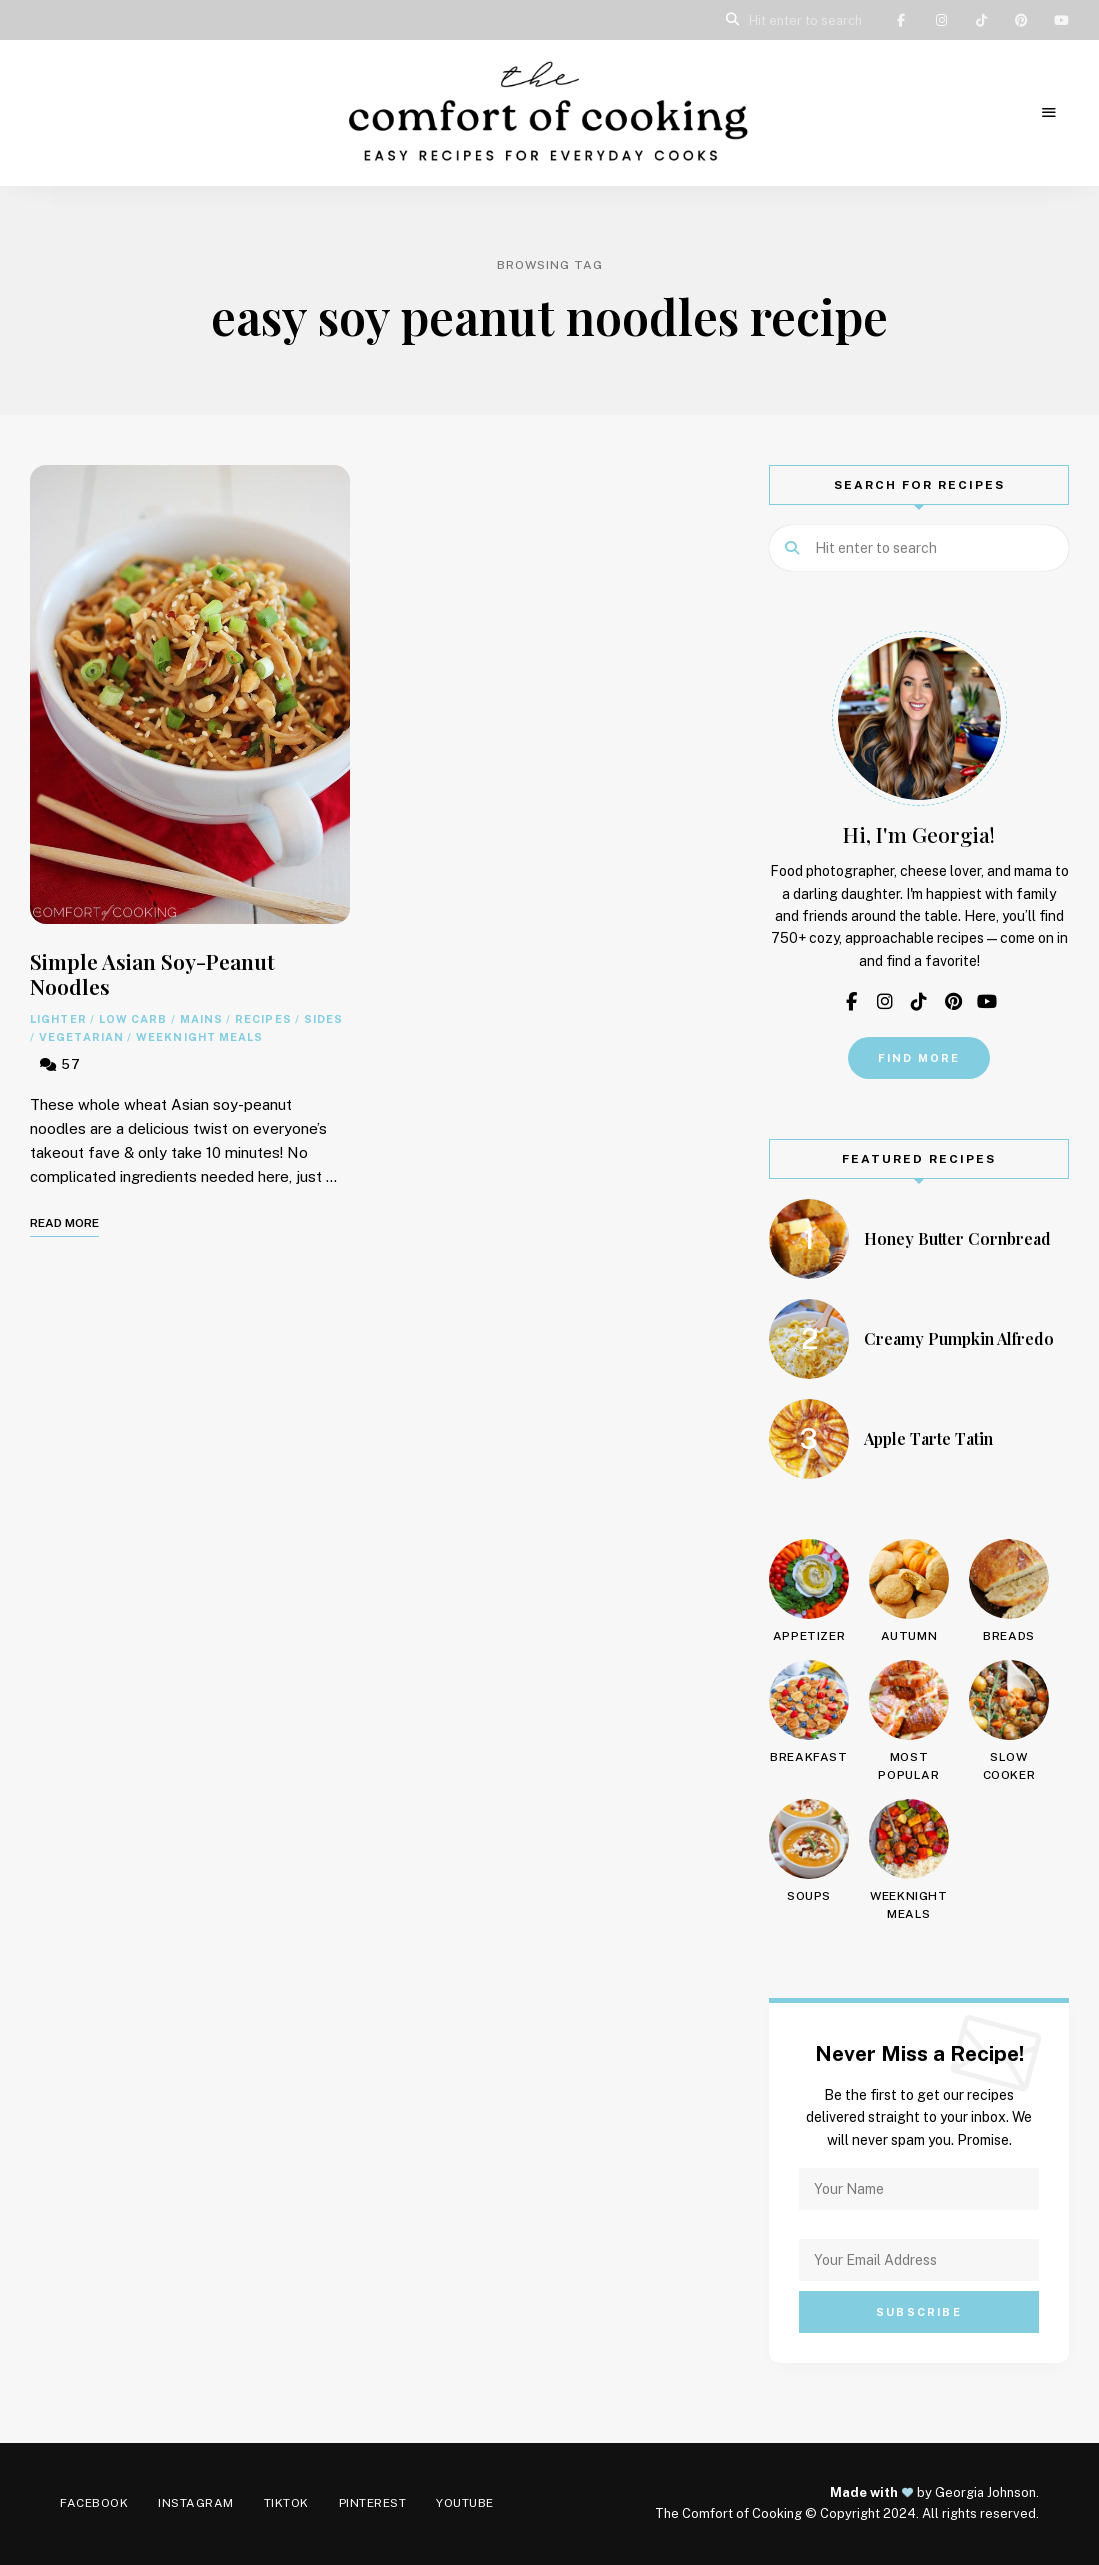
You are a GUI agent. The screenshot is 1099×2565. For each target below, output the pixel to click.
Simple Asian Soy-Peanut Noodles (152, 973)
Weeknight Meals (200, 1037)
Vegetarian (81, 1037)
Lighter (58, 1019)
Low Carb (133, 1019)
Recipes (263, 1019)
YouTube (1061, 20)
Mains (202, 1019)
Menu (1049, 113)
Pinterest (1021, 20)
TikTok (981, 20)
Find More (919, 1058)
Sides (324, 1019)
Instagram (941, 20)
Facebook (901, 20)
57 (60, 1064)
